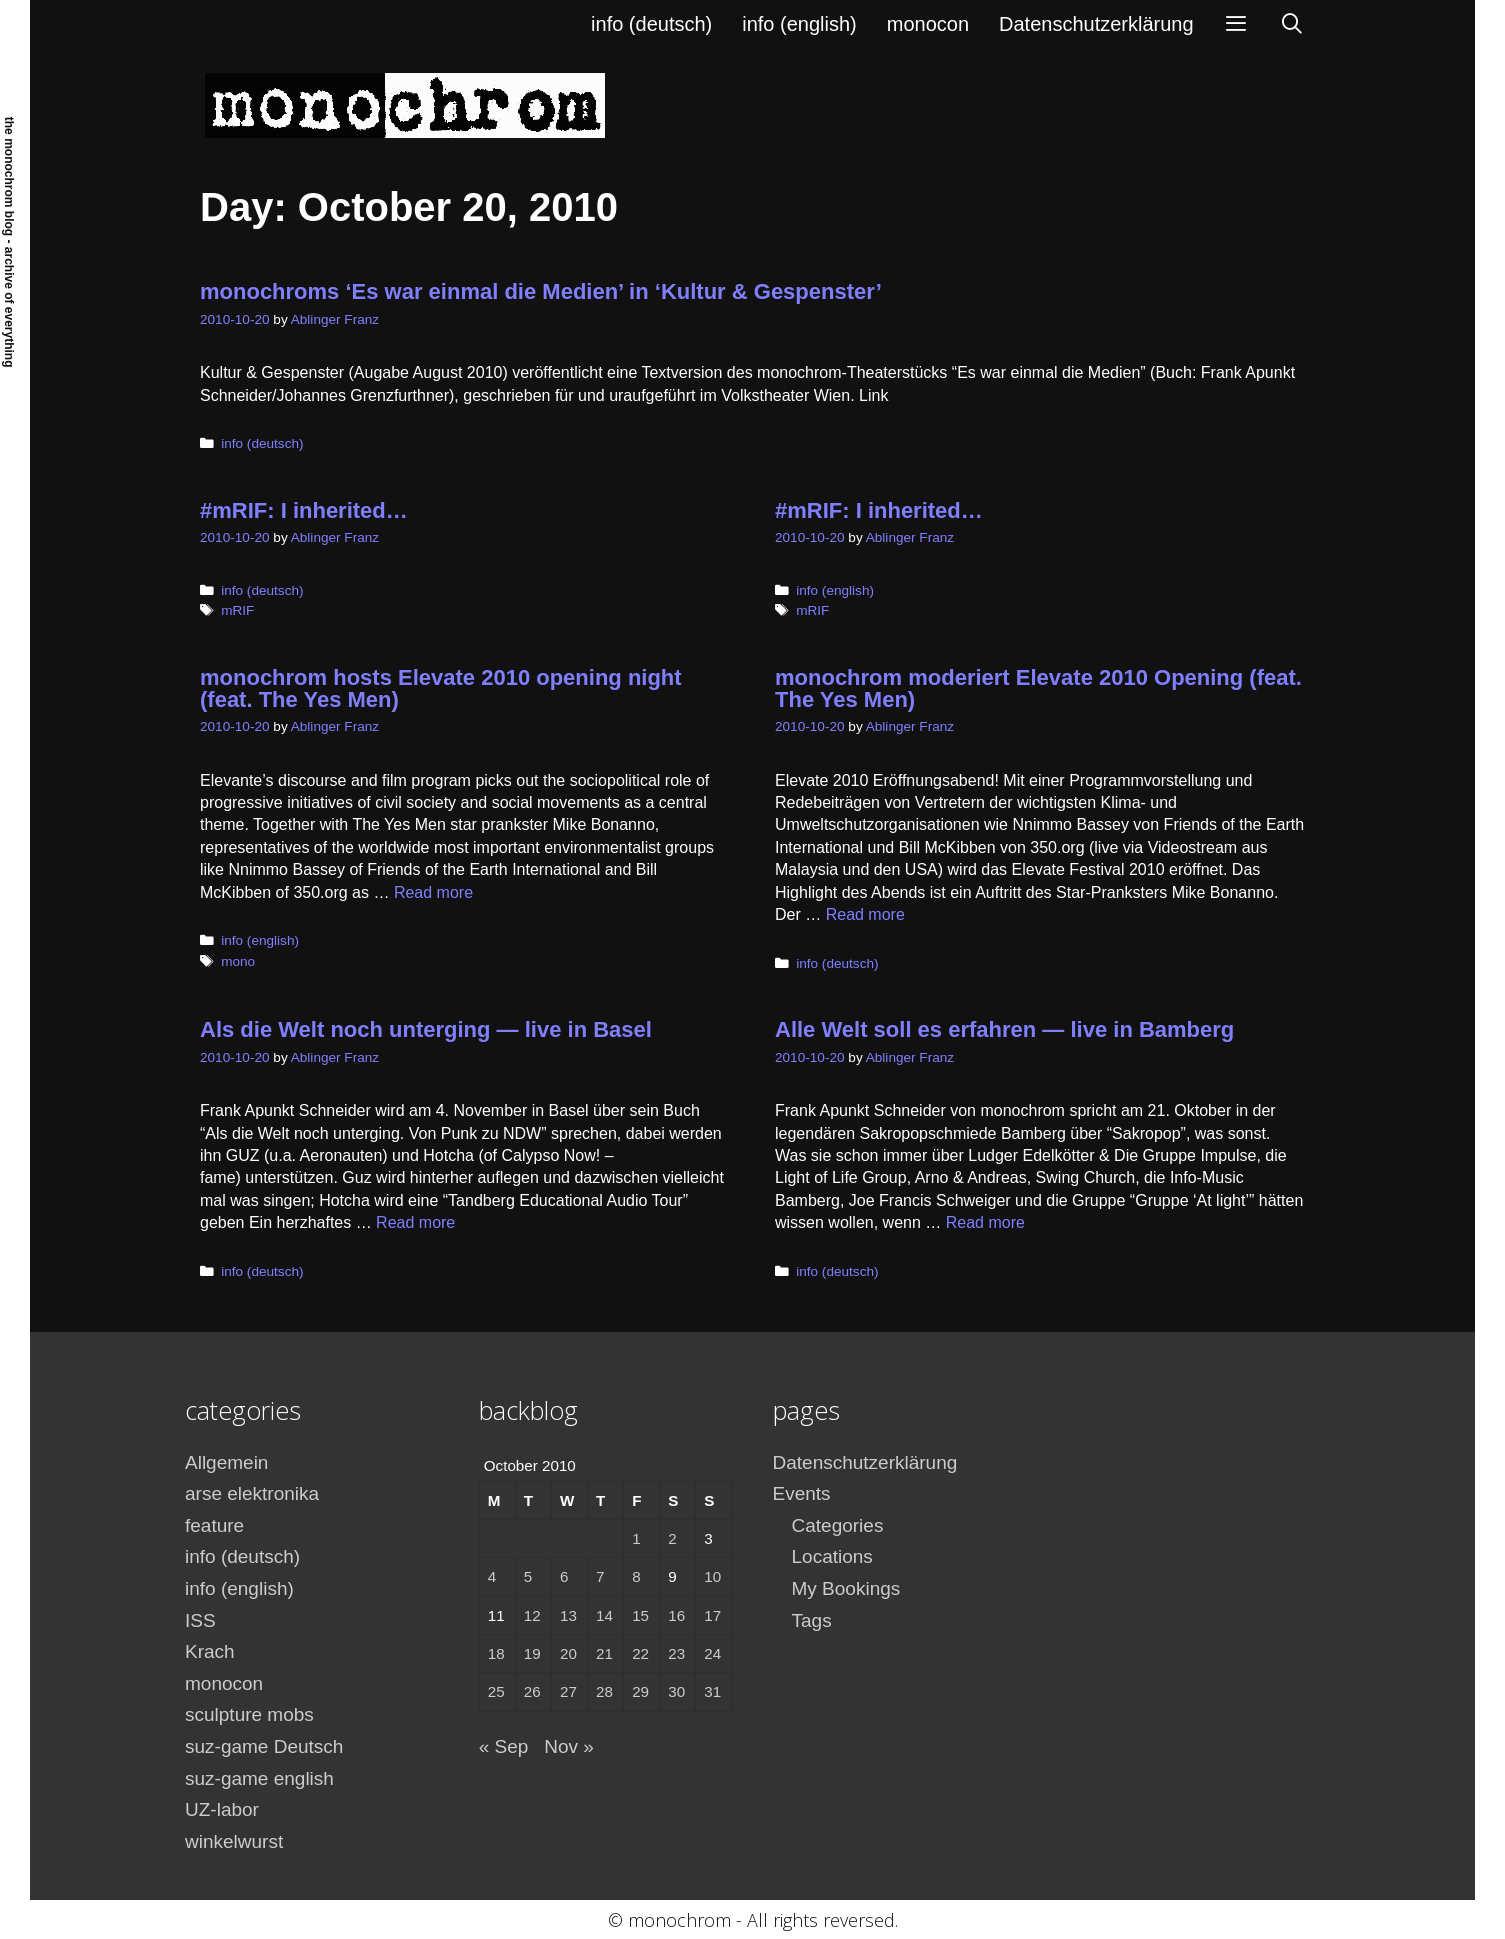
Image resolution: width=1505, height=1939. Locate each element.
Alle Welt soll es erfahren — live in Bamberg (1004, 1029)
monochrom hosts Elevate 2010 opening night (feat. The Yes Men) (441, 688)
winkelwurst (234, 1841)
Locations (832, 1556)
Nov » (569, 1746)
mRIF (237, 610)
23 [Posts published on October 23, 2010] (676, 1653)
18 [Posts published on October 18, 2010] (496, 1653)
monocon (928, 24)
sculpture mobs (249, 1714)
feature (214, 1525)
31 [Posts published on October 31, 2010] (712, 1691)
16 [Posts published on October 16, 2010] (676, 1615)
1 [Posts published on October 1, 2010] (636, 1538)
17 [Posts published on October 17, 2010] (712, 1615)
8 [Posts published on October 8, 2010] (636, 1576)
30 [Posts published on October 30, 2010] (676, 1691)
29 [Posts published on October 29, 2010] (640, 1691)
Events (802, 1493)
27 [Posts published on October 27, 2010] (568, 1691)
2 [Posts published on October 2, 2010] (672, 1538)
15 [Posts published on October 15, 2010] (640, 1615)
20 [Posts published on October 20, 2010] (568, 1653)
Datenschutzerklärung (1096, 24)
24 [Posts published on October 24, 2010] (712, 1653)
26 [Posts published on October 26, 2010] (532, 1691)
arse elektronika (252, 1493)
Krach (210, 1651)
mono (238, 961)
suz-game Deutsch (264, 1746)
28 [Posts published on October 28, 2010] (604, 1691)
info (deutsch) (651, 24)
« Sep (504, 1746)
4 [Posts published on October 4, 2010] (492, 1576)
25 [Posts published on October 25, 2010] (496, 1691)
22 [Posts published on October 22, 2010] (640, 1653)
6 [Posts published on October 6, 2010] (564, 1576)
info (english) (799, 24)
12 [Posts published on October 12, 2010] (532, 1615)
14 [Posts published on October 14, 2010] (604, 1615)
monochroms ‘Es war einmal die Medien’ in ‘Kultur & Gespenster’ (541, 291)
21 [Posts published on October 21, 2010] (604, 1653)
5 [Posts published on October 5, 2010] (528, 1576)
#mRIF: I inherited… (304, 510)
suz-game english (259, 1778)
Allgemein (226, 1462)
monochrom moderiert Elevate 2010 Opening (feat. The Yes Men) (1038, 688)
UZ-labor (222, 1809)
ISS (200, 1620)
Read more (433, 892)
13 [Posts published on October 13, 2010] (568, 1615)
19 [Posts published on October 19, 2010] (532, 1653)
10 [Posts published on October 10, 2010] (712, 1576)
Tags (812, 1620)
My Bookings (846, 1588)
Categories (838, 1525)
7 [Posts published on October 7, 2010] (600, 1576)
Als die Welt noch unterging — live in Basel (426, 1029)
